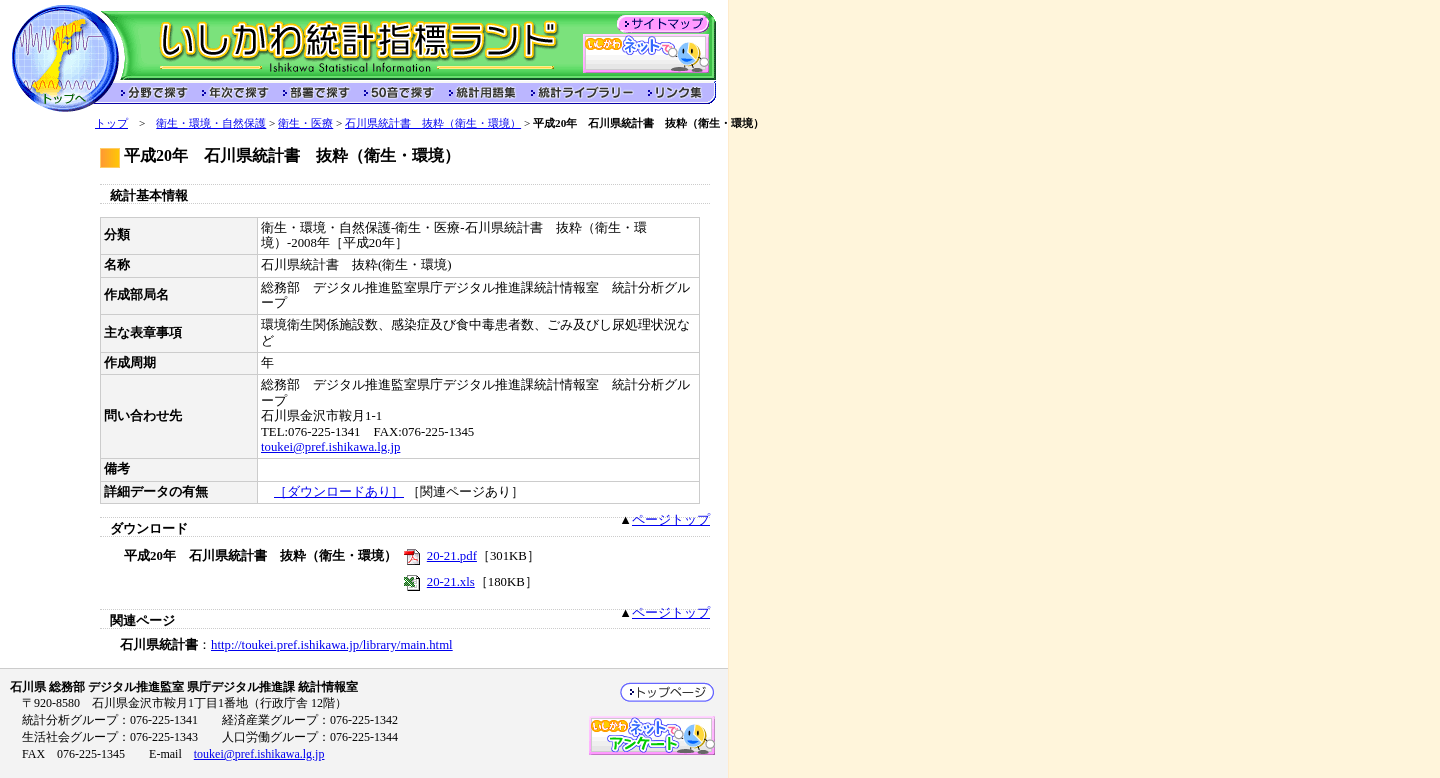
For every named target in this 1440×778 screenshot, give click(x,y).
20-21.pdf (452, 556)
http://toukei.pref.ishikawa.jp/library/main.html (332, 645)
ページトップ (671, 520)
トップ (111, 123)
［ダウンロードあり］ (339, 492)
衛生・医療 (305, 123)
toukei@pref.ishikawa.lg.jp (330, 447)
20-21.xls (451, 582)
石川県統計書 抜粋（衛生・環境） (433, 123)
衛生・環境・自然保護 (211, 123)
